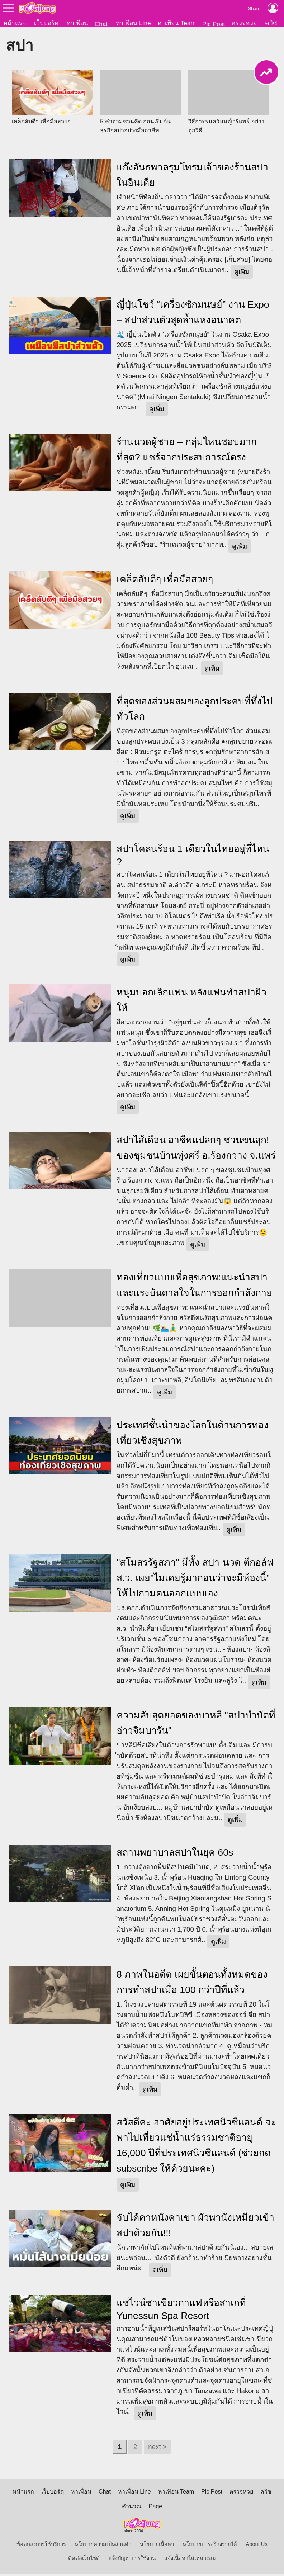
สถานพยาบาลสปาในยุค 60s (175, 1854)
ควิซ (271, 23)
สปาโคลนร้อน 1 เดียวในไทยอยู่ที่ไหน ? (193, 857)
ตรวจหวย (244, 23)
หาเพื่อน (77, 23)
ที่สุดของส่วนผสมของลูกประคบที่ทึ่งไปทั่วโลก (195, 711)
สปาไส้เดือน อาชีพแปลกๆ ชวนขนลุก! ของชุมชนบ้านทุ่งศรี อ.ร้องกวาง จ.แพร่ (196, 1150)
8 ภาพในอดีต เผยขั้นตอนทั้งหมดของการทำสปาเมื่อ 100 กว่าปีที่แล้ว (192, 1984)
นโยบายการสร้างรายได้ (210, 2546)
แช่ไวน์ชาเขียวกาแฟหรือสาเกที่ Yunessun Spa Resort (181, 2311)
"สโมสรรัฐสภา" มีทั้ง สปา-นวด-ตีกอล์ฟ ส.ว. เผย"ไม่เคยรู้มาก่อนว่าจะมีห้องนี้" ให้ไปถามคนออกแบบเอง (195, 1580)
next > (157, 2449)
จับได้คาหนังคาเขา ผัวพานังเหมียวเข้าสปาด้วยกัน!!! (195, 2227)
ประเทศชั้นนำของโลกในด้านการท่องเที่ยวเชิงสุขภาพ (193, 1435)
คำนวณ (132, 2508)
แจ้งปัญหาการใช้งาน (132, 2560)
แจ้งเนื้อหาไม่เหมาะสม (190, 2560)
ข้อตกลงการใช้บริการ (41, 2546)
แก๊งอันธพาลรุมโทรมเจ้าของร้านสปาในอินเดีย (192, 177)
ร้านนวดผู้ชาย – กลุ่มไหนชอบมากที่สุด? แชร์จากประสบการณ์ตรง (187, 452)
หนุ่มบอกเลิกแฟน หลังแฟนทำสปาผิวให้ (191, 1002)
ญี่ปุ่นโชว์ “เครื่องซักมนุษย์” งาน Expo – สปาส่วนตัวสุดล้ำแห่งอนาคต (193, 314)
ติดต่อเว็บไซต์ (84, 2560)
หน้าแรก (14, 23)
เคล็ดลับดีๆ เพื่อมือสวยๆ (165, 581)
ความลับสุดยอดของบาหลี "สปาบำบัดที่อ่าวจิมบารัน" (196, 1725)
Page (155, 2508)
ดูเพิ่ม (241, 274)
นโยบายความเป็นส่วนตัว (103, 2546)
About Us (257, 2546)
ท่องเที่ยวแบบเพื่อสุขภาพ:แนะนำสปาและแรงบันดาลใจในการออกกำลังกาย (194, 1287)
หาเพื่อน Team (176, 23)
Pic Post (213, 24)
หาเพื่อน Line (133, 23)
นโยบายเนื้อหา (157, 2546)
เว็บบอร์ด (46, 23)
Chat (101, 24)
